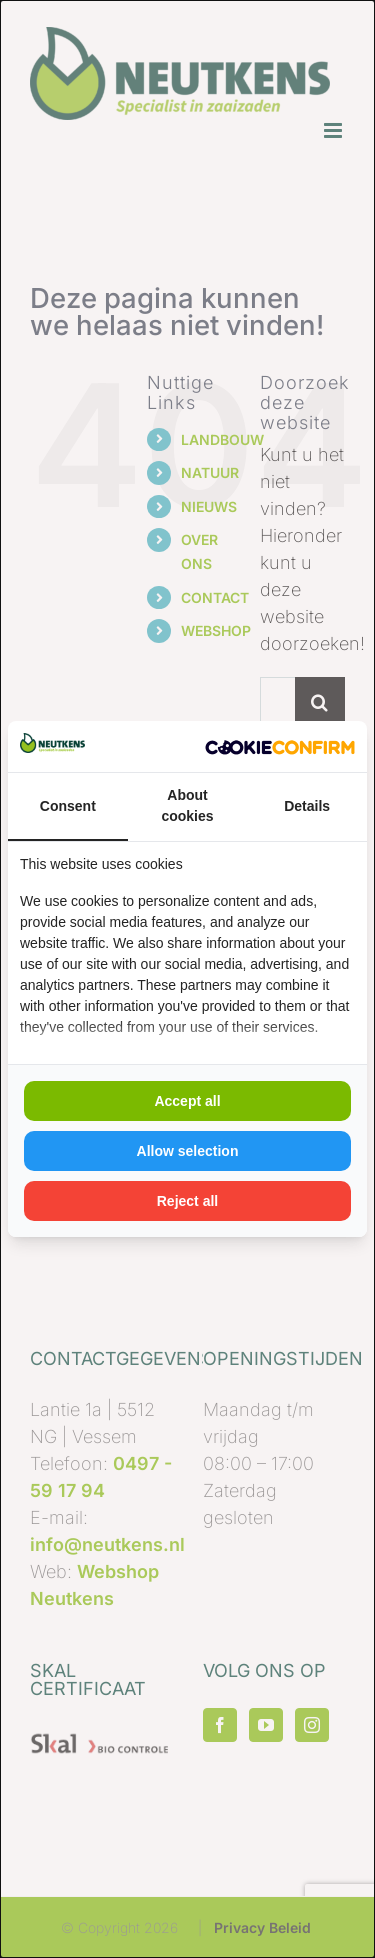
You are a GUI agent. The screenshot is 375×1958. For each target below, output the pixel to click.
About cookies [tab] (187, 805)
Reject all (187, 1201)
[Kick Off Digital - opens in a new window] (280, 746)
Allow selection (188, 1151)
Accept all (187, 1101)
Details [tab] (307, 806)
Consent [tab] (68, 806)
